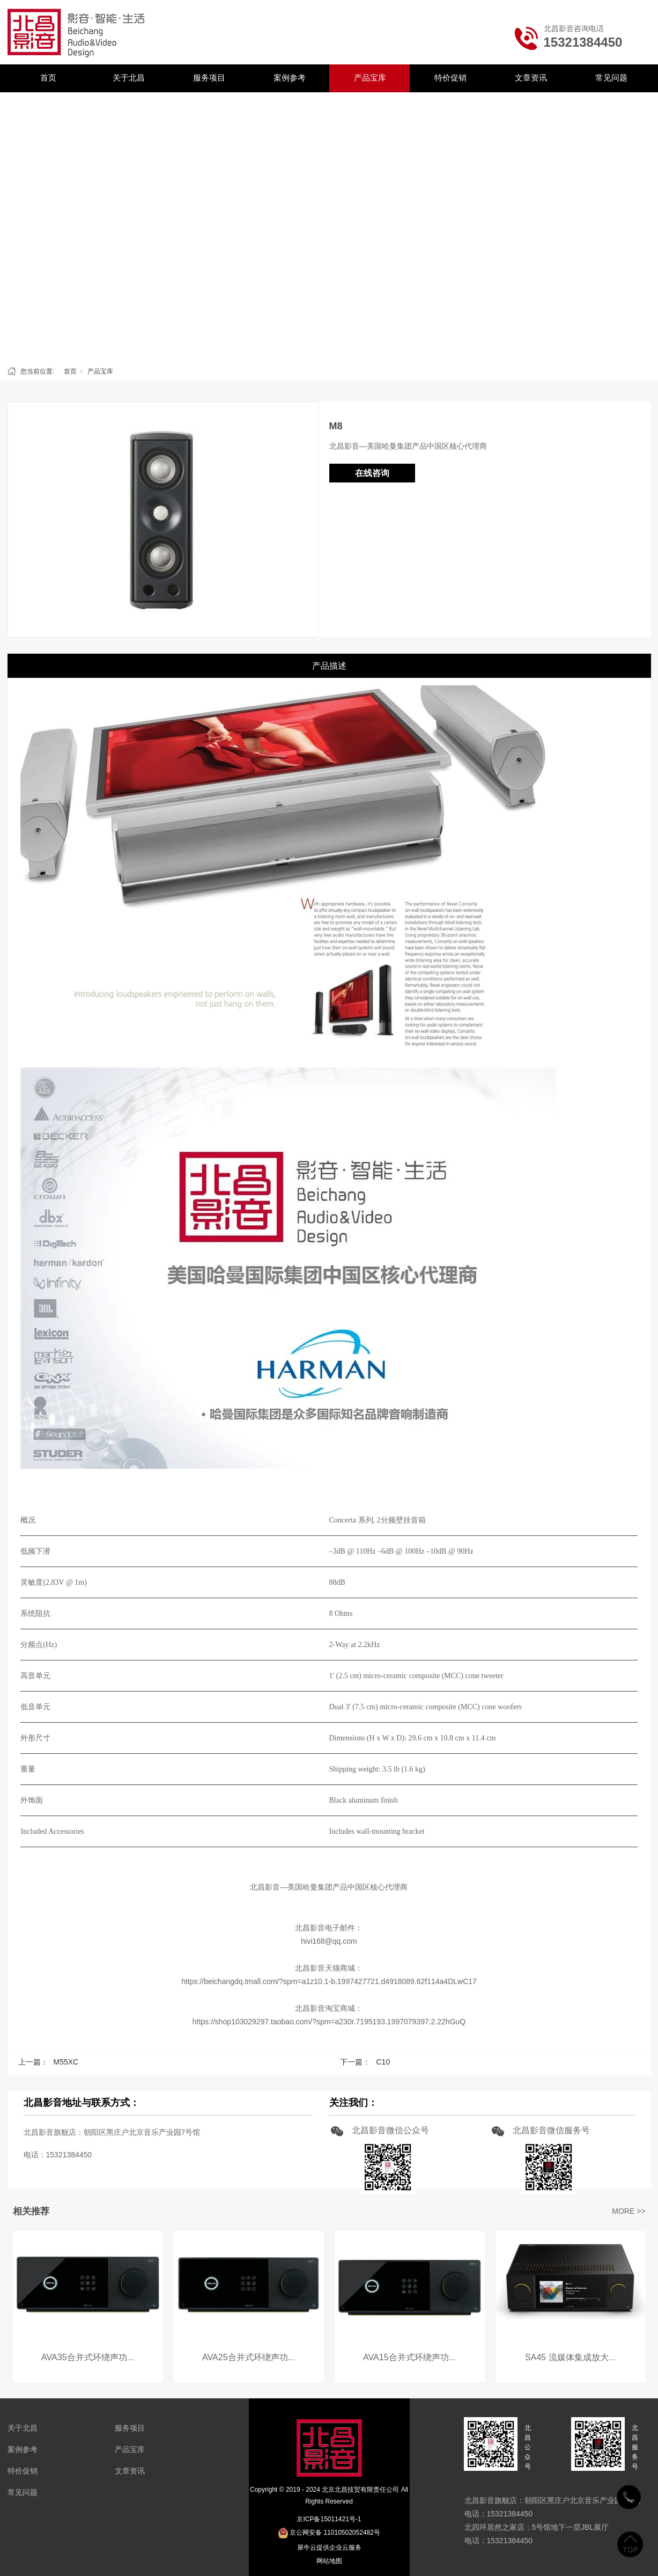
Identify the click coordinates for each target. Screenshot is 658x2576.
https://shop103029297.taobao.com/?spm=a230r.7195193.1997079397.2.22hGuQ (329, 2021)
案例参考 (289, 77)
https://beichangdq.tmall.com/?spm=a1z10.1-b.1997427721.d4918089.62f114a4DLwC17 (329, 1981)
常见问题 (611, 77)
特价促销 (450, 77)
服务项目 (209, 77)
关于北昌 (129, 77)
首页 (48, 77)
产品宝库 (370, 77)
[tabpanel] (329, 226)
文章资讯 (531, 77)
